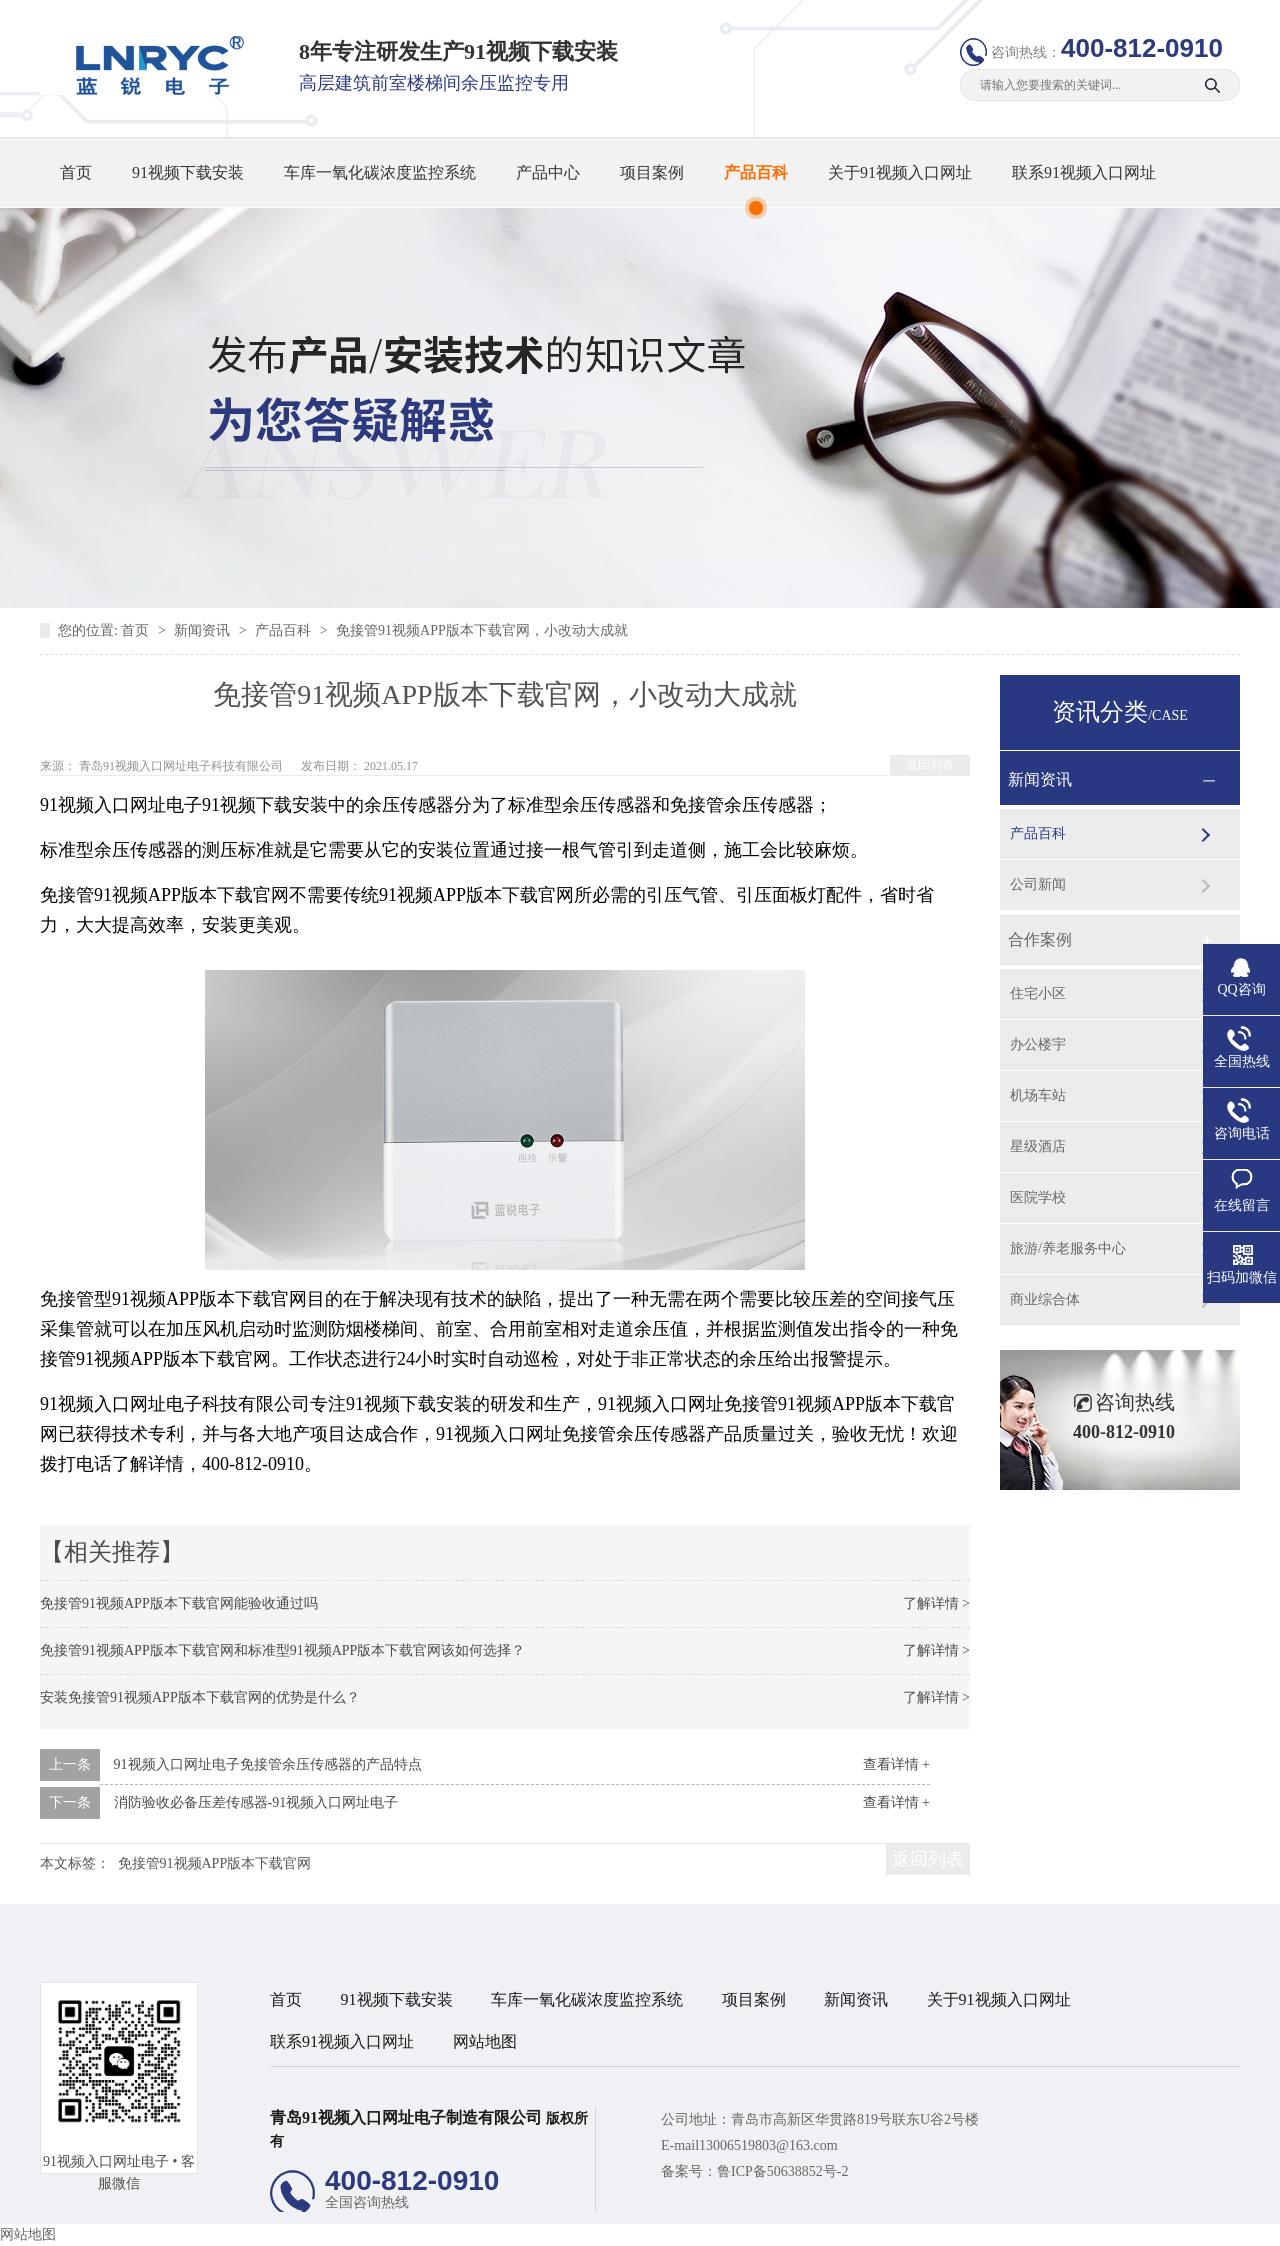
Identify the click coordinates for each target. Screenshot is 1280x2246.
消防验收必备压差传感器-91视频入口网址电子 (256, 1802)
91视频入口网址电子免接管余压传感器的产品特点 (268, 1764)
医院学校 (1038, 1197)
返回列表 (930, 765)
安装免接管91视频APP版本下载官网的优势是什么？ (200, 1697)
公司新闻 (1038, 884)
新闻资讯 (204, 630)
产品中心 (548, 172)
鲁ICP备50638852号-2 (782, 2171)
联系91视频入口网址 (1084, 172)
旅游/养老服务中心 (1068, 1248)
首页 (76, 172)
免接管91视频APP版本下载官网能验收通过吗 (179, 1603)
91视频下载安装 (188, 172)
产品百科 (756, 172)
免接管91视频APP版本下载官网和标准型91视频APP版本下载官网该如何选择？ (282, 1650)
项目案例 (652, 172)
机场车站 (1038, 1095)
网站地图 (485, 2041)
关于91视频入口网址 (900, 172)
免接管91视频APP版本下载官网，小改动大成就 (482, 630)
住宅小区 (1038, 993)
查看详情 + (896, 1764)
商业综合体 (1045, 1299)
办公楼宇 (1038, 1044)
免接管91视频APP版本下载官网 (215, 1863)
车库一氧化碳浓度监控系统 (380, 172)
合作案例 (1040, 939)
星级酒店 (1038, 1146)
